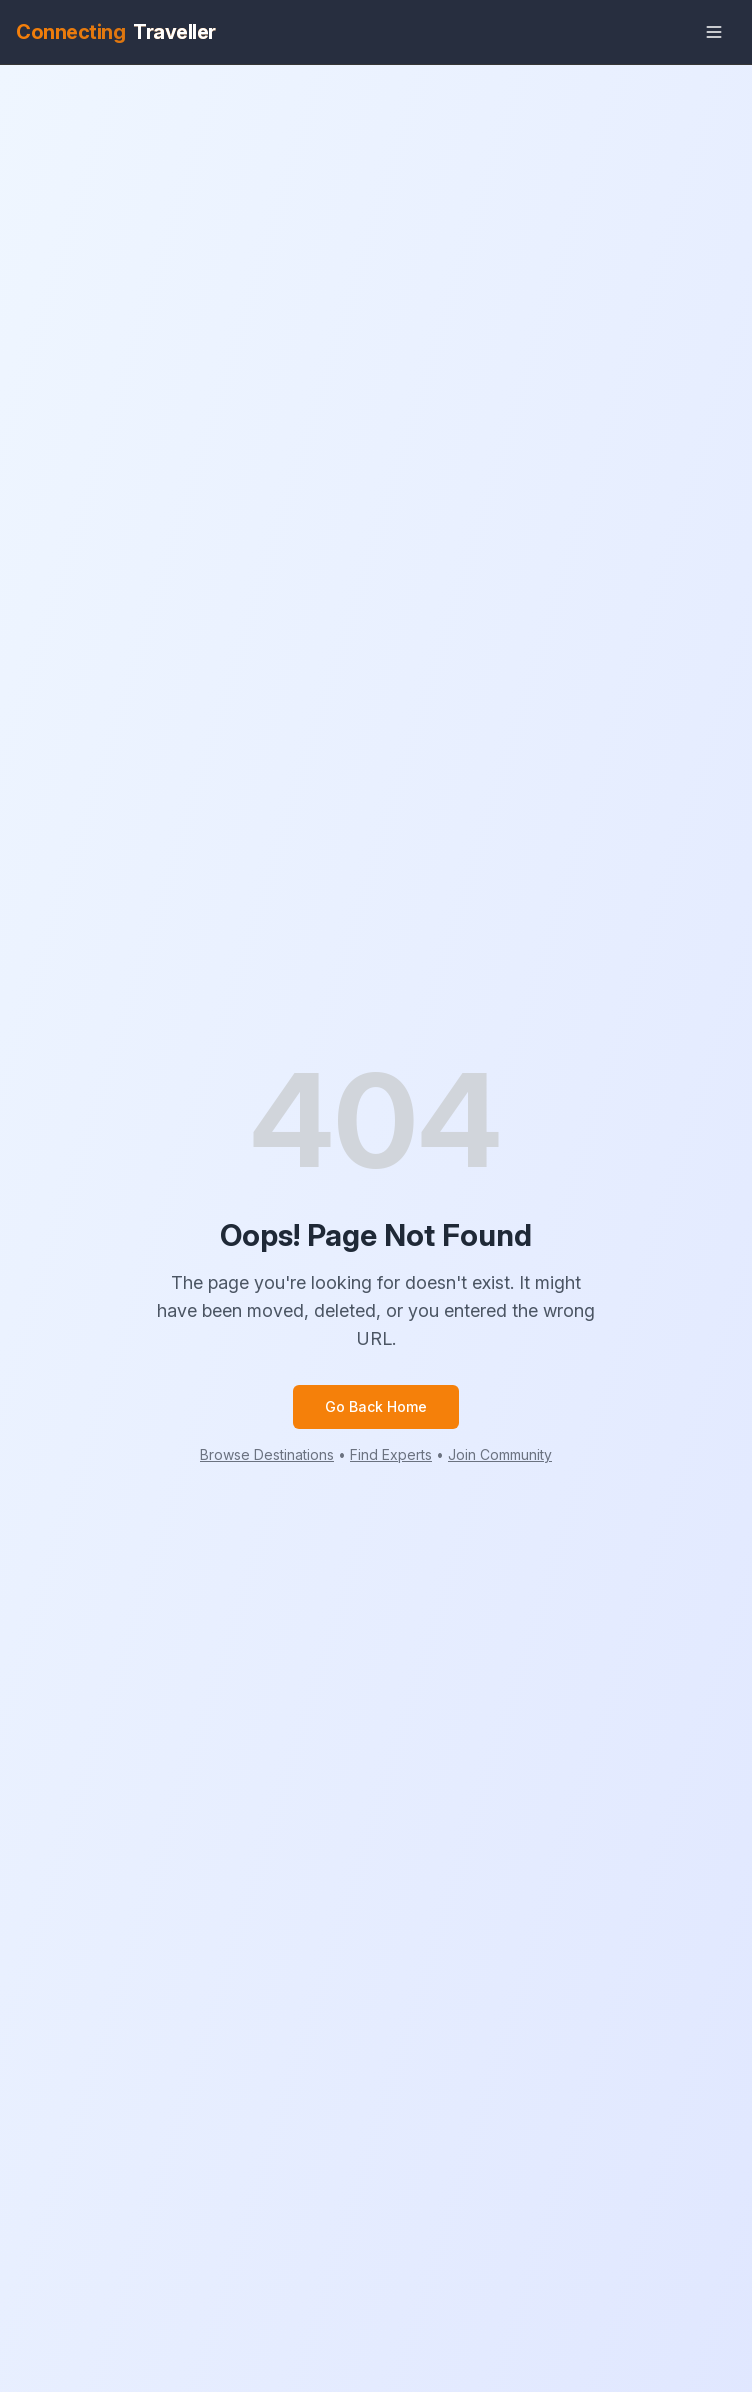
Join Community (500, 1454)
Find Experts (391, 1454)
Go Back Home (376, 1406)
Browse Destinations (267, 1454)
